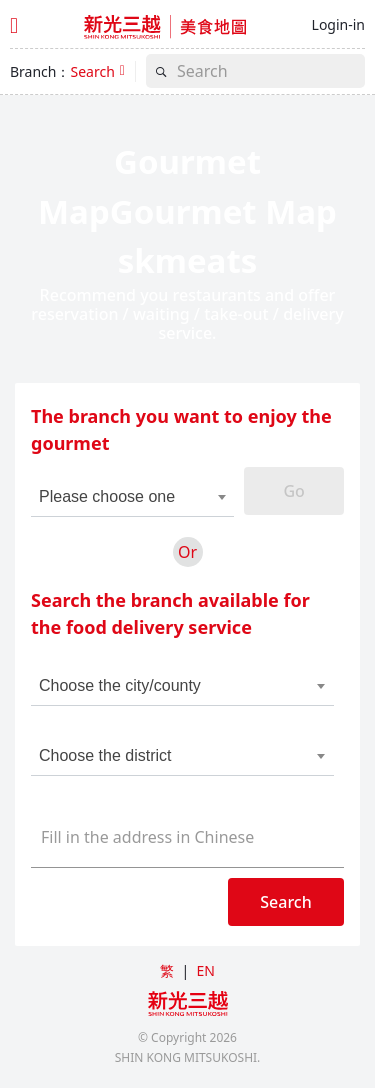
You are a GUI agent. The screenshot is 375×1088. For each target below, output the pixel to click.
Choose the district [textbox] (105, 755)
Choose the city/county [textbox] (120, 685)
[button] (97, 71)
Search (285, 902)
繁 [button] (167, 970)
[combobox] (122, 497)
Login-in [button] (338, 24)
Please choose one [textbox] (107, 496)
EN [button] (205, 970)
